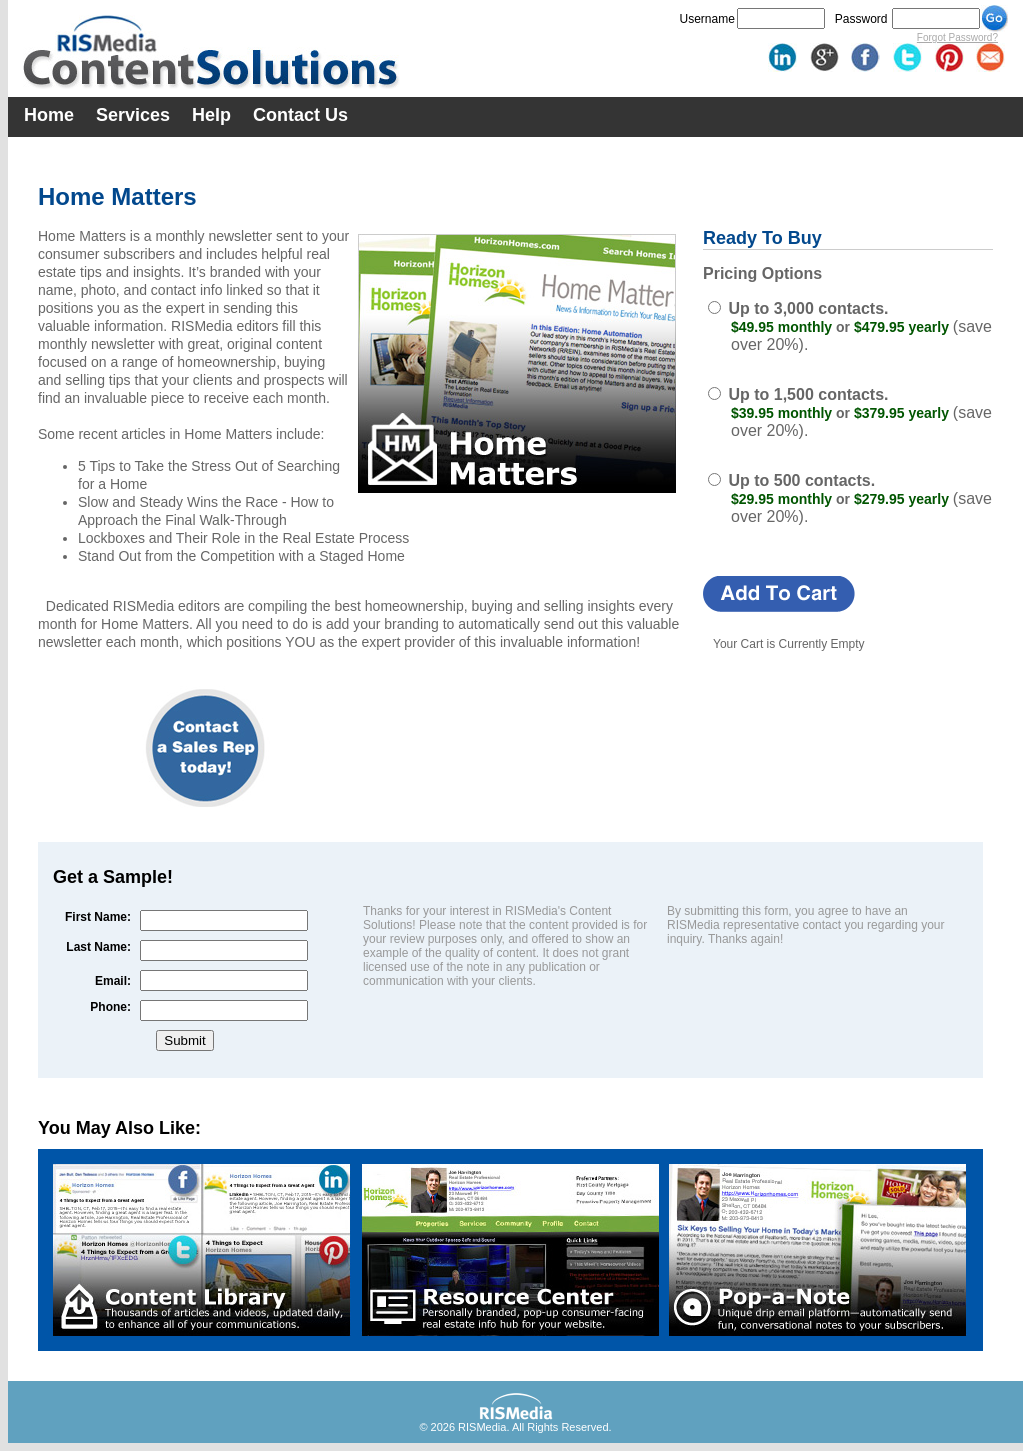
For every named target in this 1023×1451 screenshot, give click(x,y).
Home (49, 115)
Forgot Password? (957, 37)
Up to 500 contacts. (801, 480)
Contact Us (300, 115)
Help (211, 115)
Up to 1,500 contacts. (808, 394)
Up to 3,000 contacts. (808, 308)
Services (133, 115)
